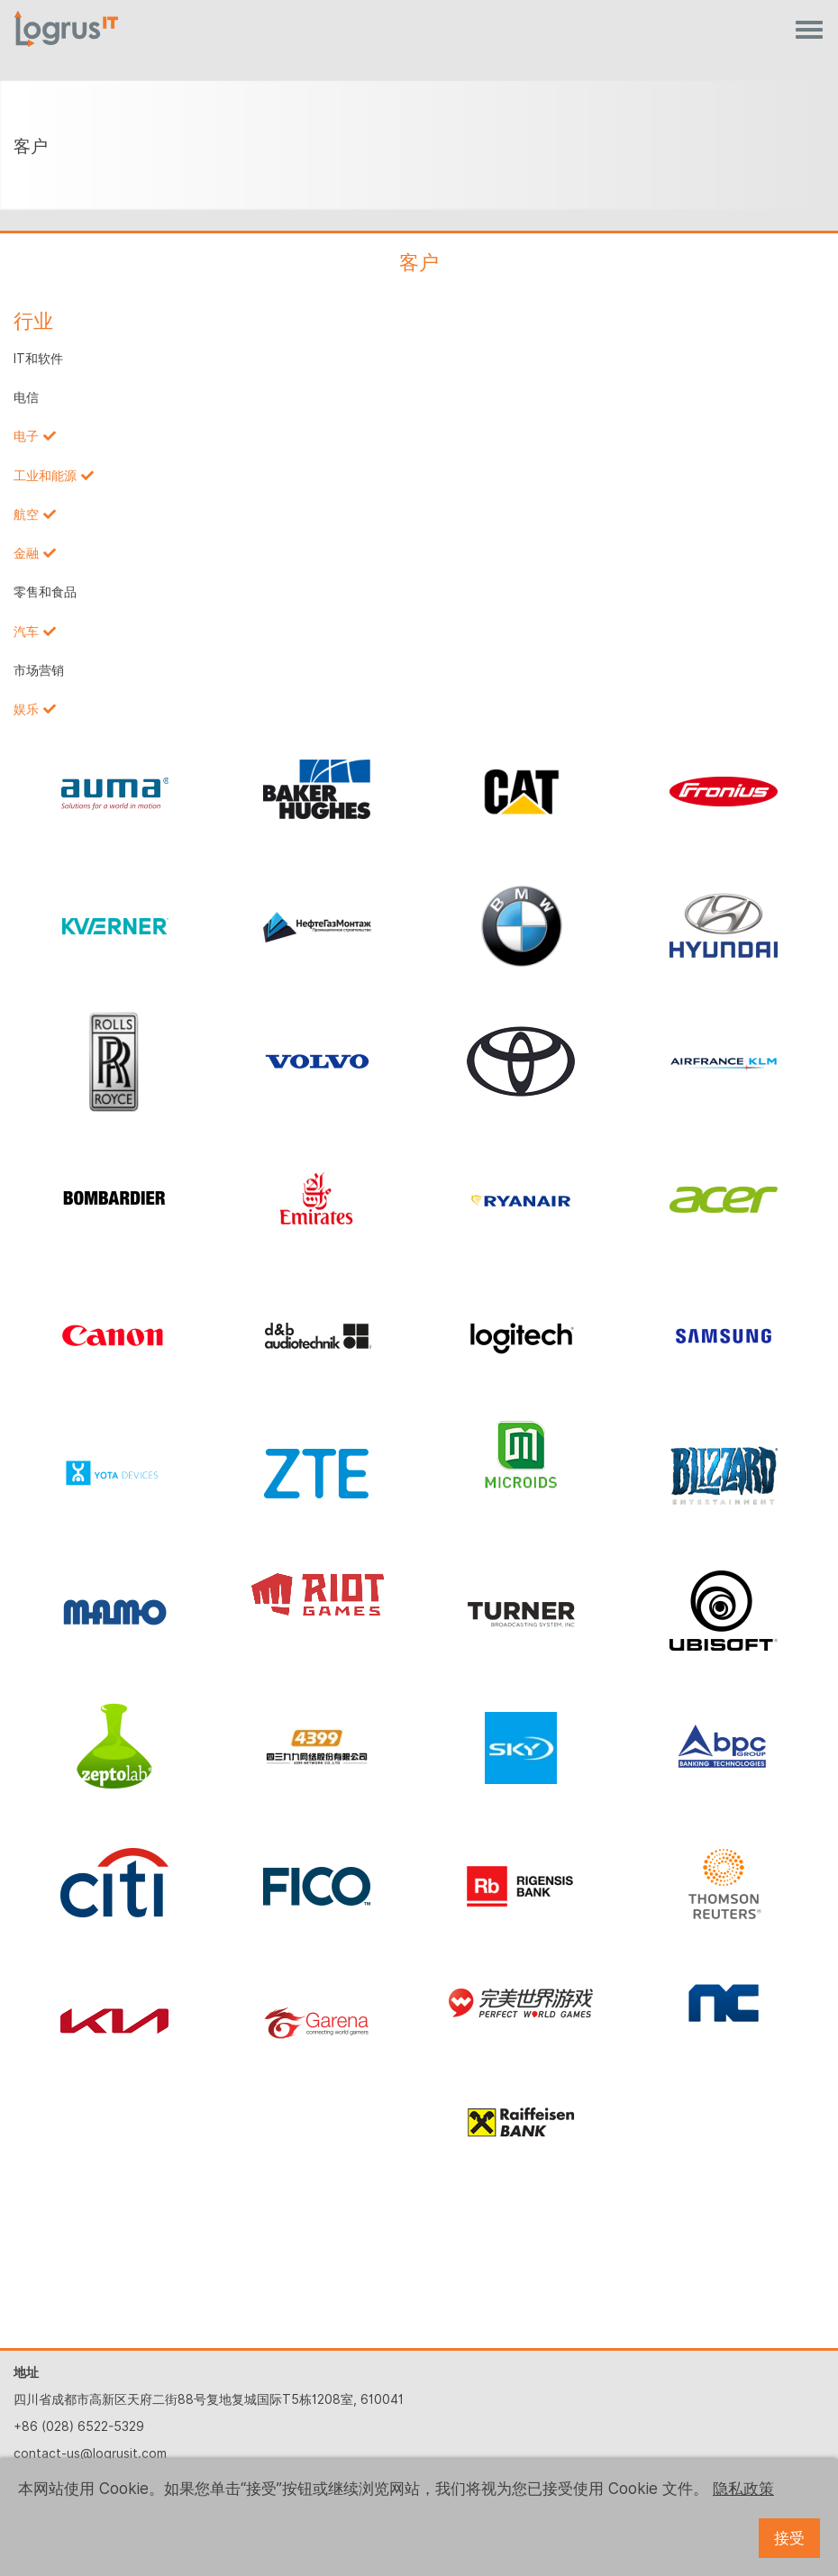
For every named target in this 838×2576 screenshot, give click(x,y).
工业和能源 (45, 476)
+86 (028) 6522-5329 (79, 2426)
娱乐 (26, 709)
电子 (26, 436)
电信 (26, 397)
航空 (26, 514)
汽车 (26, 631)
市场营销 (39, 670)
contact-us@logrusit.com (90, 2453)
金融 (26, 553)
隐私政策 (743, 2489)
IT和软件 (38, 358)
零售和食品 (45, 592)
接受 (789, 2538)
